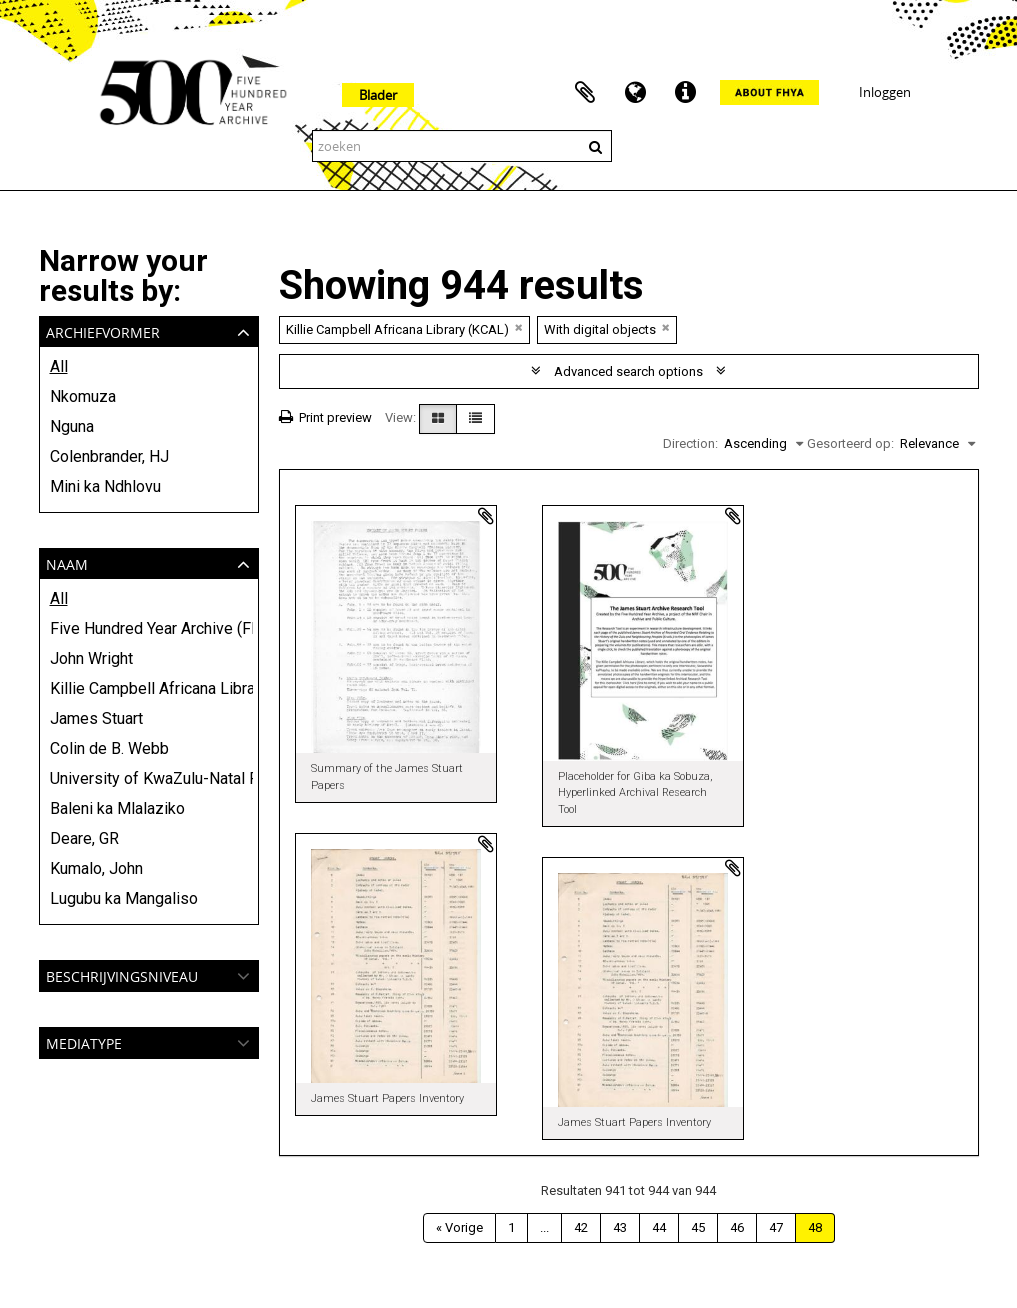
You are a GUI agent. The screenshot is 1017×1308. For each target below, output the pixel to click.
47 (776, 1227)
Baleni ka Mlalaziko (117, 808)
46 (737, 1227)
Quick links (685, 93)
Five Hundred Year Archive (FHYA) (149, 628)
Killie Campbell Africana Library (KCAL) (149, 688)
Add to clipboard (486, 516)
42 (581, 1227)
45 (698, 1227)
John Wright (91, 658)
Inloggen (885, 92)
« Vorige (459, 1227)
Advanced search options (628, 371)
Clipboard (585, 93)
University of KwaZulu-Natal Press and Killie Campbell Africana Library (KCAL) (149, 778)
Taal (635, 93)
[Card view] (438, 419)
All (59, 366)
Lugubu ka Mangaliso (124, 898)
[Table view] (475, 419)
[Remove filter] (519, 327)
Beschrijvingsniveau (122, 974)
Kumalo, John (96, 868)
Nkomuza (83, 396)
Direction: (690, 443)
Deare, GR (84, 838)
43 (620, 1227)
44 (659, 1227)
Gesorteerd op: (850, 443)
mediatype (84, 1041)
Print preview (325, 417)
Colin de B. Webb (109, 748)
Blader (378, 95)
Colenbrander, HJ (109, 456)
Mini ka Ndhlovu (105, 486)
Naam (67, 562)
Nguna (72, 426)
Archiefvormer (103, 330)
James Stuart (96, 718)
